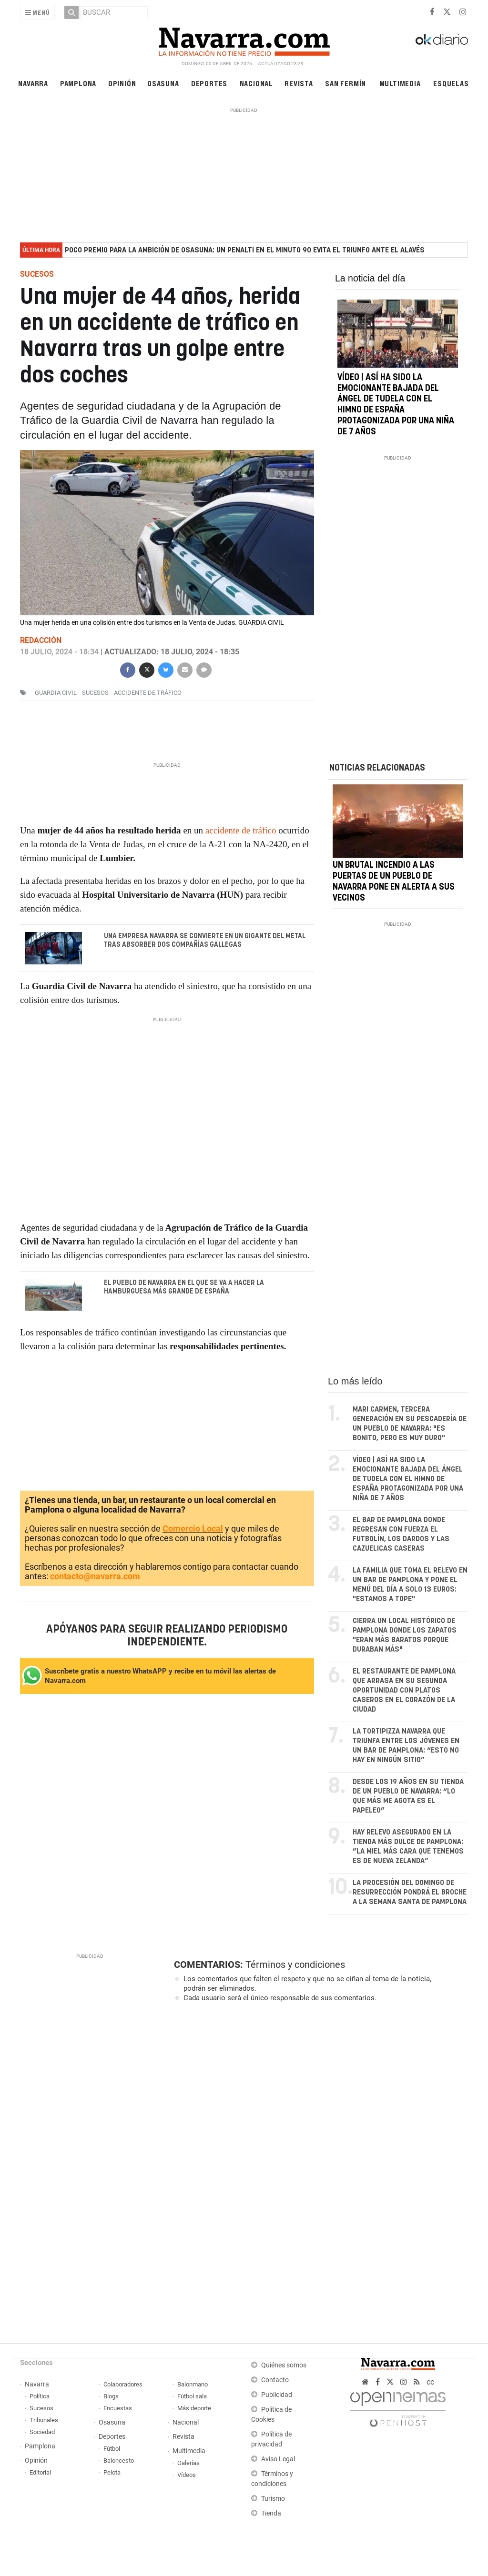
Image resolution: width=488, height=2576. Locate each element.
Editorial (40, 2472)
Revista (299, 83)
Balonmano (192, 2384)
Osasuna (163, 83)
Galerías (188, 2462)
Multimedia (400, 83)
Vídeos (186, 2474)
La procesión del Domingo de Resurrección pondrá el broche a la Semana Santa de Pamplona (410, 1892)
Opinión (122, 83)
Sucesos (41, 2408)
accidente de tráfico (148, 692)
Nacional (256, 83)
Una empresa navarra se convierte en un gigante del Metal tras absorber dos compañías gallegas (204, 940)
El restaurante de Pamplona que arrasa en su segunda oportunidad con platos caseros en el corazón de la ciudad (404, 1690)
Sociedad (42, 2432)
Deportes (209, 83)
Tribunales (44, 2420)
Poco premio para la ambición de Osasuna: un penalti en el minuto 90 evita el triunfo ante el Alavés (245, 250)
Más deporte (194, 2408)
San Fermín (345, 83)
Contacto (275, 2380)
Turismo (273, 2499)
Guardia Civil (56, 692)
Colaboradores (122, 2384)
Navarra (33, 83)
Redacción (40, 640)
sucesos (95, 692)
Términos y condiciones (295, 1964)
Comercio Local (193, 1529)
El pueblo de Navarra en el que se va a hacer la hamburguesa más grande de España (183, 1286)
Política (40, 2396)
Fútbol (111, 2448)
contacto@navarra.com (95, 1576)
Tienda (271, 2513)
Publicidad (276, 2395)
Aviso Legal (278, 2459)
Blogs (111, 2396)
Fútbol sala (192, 2396)
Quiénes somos (283, 2365)
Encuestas (117, 2408)
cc (430, 2381)
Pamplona (78, 83)
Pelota (112, 2472)
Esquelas (450, 83)
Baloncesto (118, 2460)
